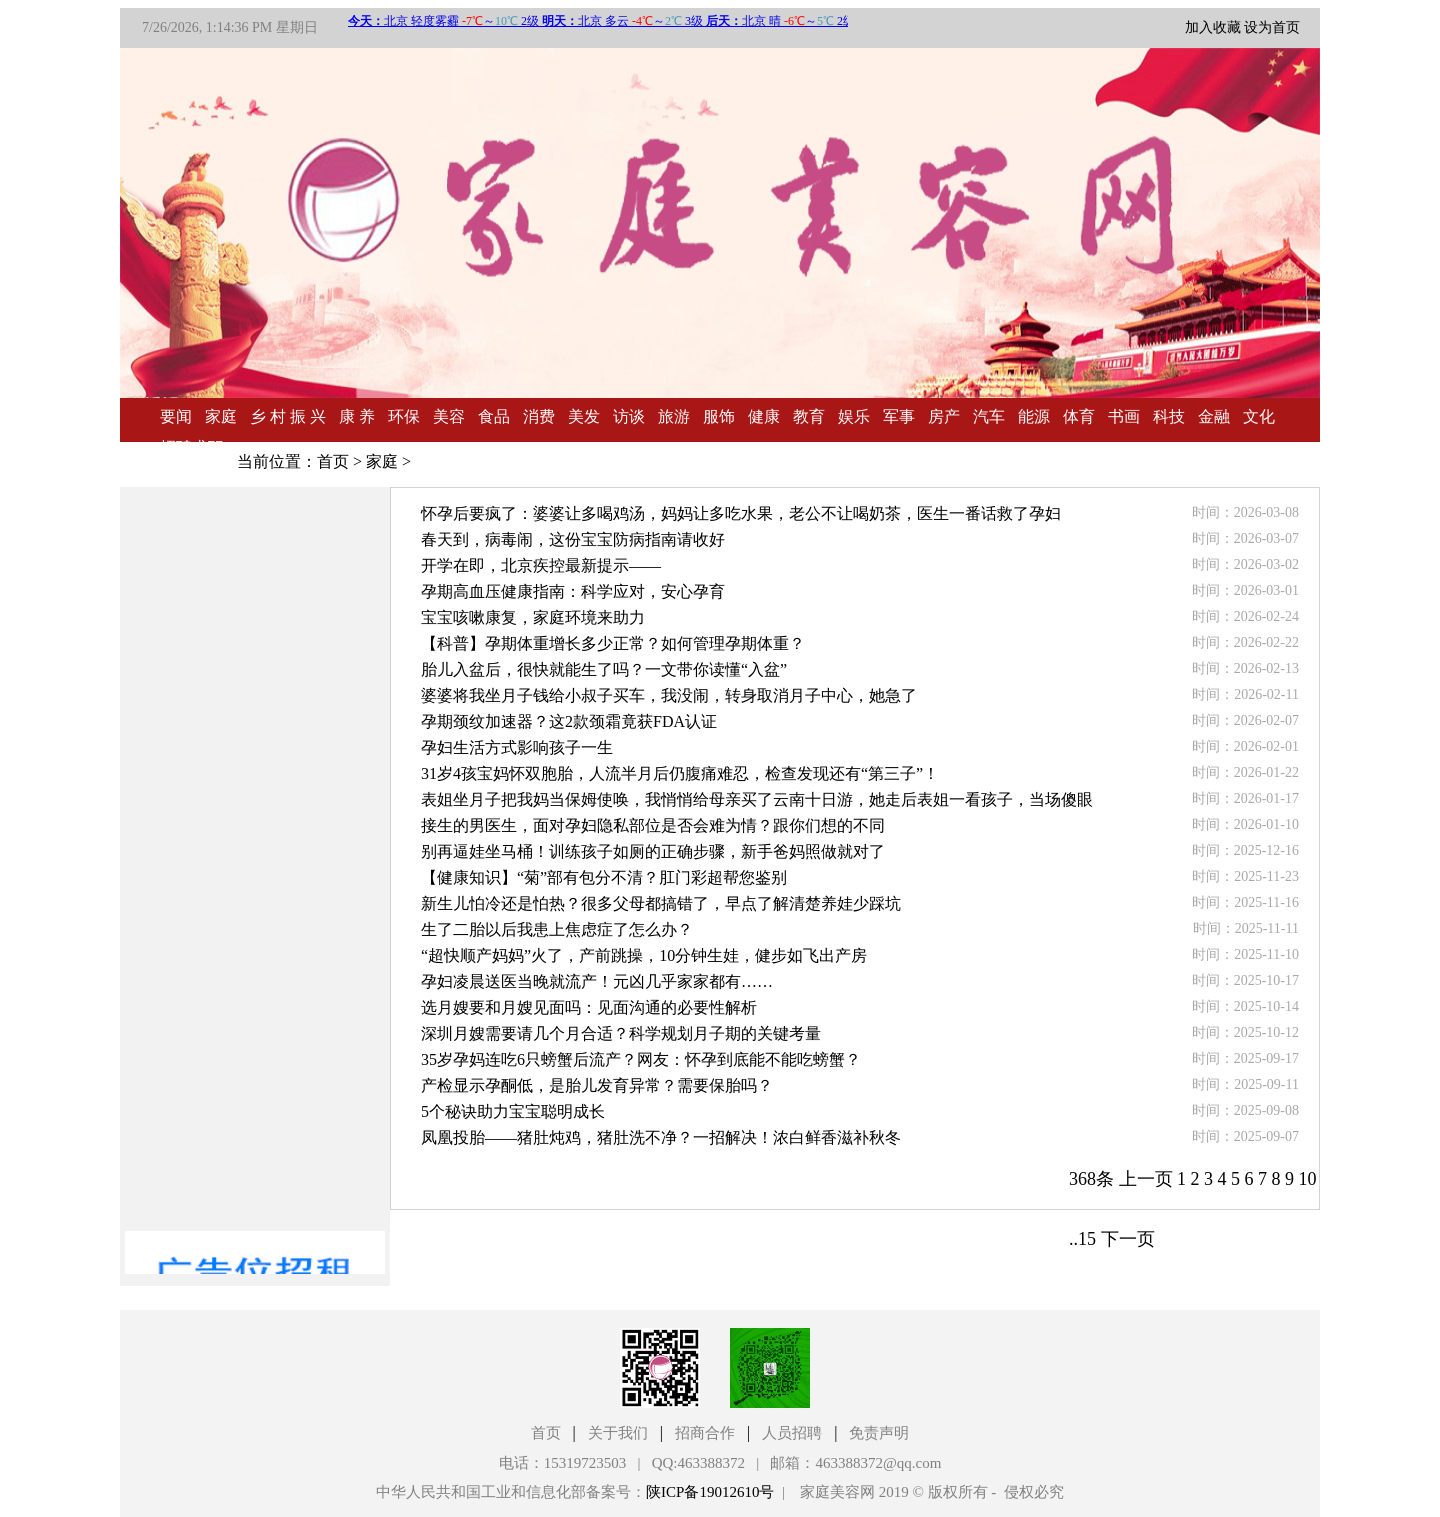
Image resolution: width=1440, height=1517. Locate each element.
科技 (1169, 416)
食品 (494, 416)
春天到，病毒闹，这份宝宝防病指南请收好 (573, 539)
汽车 (989, 416)
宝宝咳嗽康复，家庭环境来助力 (533, 617)
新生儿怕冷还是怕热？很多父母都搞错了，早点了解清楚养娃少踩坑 (661, 903)
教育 (809, 416)
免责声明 (879, 1433)
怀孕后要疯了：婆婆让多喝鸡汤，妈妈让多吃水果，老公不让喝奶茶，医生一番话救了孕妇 (741, 513)
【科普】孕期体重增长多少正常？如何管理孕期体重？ (613, 643)
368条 (1091, 1179)
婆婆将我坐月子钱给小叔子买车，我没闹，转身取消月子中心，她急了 (669, 695)
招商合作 (705, 1433)
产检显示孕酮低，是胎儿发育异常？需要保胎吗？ (597, 1085)
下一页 (1128, 1239)
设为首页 (1272, 27)
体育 (1079, 416)
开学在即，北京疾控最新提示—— (541, 565)
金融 (1214, 416)
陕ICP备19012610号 (710, 1492)
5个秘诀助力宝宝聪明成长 (513, 1111)
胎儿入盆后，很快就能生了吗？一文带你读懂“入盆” (604, 669)
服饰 (719, 416)
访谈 (629, 416)
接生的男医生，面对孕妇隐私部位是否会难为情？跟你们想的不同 (653, 825)
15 (1087, 1239)
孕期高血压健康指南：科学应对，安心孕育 (573, 591)
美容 (449, 416)
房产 (944, 416)
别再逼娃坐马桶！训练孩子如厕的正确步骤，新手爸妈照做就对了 (653, 851)
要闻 (176, 416)
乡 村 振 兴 (288, 416)
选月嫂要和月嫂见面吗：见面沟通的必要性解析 (589, 1007)
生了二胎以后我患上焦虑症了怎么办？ (557, 929)
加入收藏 (1213, 27)
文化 (1259, 416)
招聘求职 (192, 447)
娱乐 (854, 416)
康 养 (357, 416)
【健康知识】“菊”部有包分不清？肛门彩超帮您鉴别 (604, 877)
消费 (539, 416)
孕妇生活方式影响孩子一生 (517, 747)
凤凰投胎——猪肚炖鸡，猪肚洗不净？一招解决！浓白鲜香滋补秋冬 (661, 1137)
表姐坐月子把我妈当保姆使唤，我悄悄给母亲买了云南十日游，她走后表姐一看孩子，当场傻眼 (757, 799)
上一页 (1146, 1179)
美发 (584, 416)
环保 (404, 416)
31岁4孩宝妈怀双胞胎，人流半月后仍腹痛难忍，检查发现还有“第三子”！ (680, 773)
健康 (764, 416)
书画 (1124, 416)
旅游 (674, 416)
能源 (1034, 416)
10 (1308, 1179)
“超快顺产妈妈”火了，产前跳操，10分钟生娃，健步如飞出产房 (644, 955)
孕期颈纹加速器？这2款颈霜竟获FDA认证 (569, 721)
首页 (333, 461)
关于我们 (618, 1433)
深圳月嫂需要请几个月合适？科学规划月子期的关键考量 (621, 1033)
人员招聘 (792, 1433)
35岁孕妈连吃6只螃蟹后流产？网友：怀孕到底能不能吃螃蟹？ (641, 1059)
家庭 (221, 416)
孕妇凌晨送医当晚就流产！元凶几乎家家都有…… (597, 981)
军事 (899, 416)
